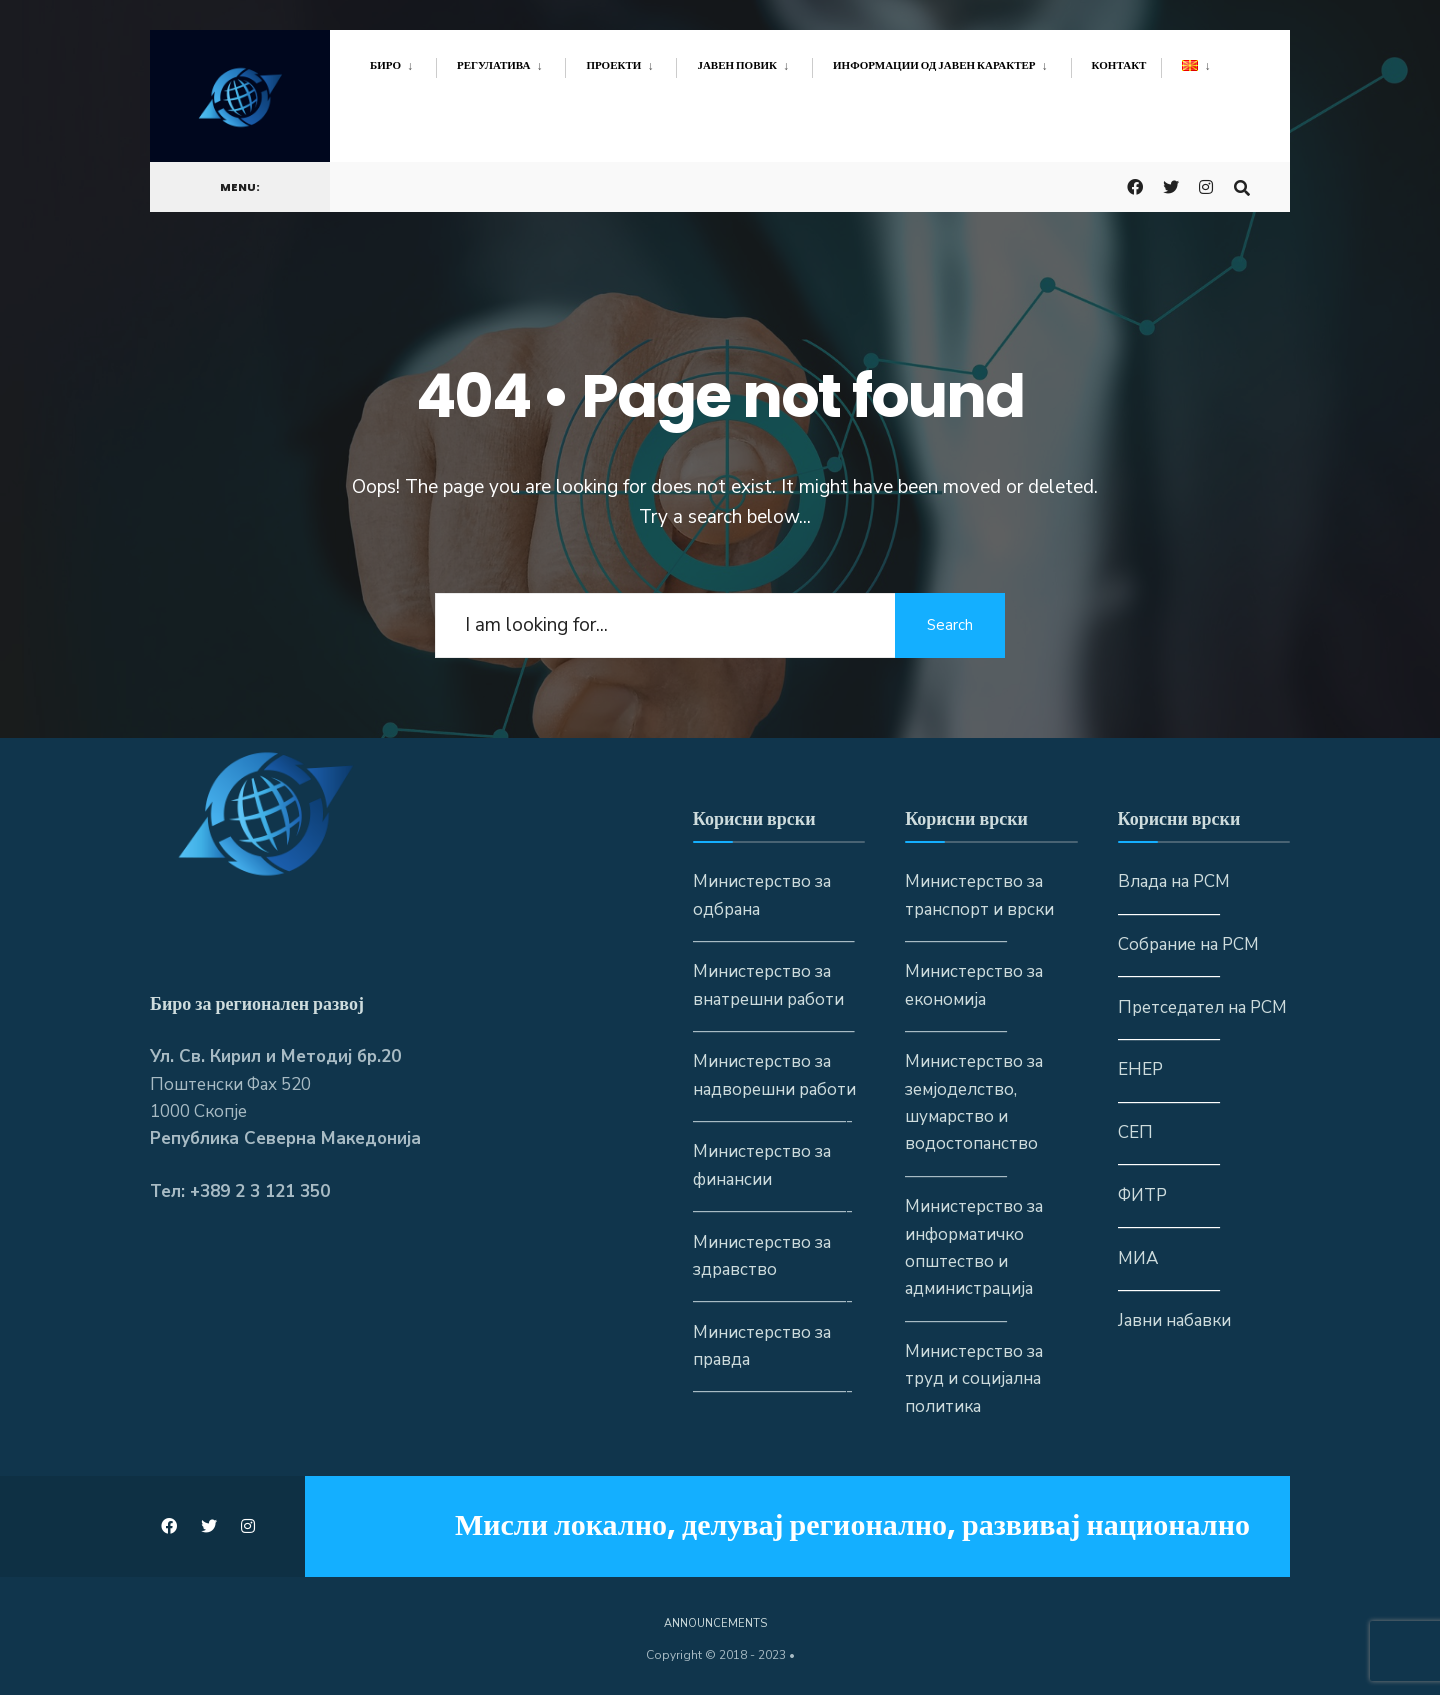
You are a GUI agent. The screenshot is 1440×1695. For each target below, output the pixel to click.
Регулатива (493, 65)
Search (950, 625)
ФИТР (1142, 1195)
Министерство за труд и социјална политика (974, 1379)
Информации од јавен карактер (934, 65)
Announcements (715, 1623)
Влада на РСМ (1174, 881)
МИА (1138, 1258)
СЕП (1135, 1132)
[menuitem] (403, 62)
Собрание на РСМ (1188, 944)
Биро (385, 65)
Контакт (1119, 65)
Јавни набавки (1174, 1320)
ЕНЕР (1140, 1069)
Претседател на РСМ (1202, 1007)
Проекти (613, 65)
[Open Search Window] (1242, 185)
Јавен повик (737, 65)
